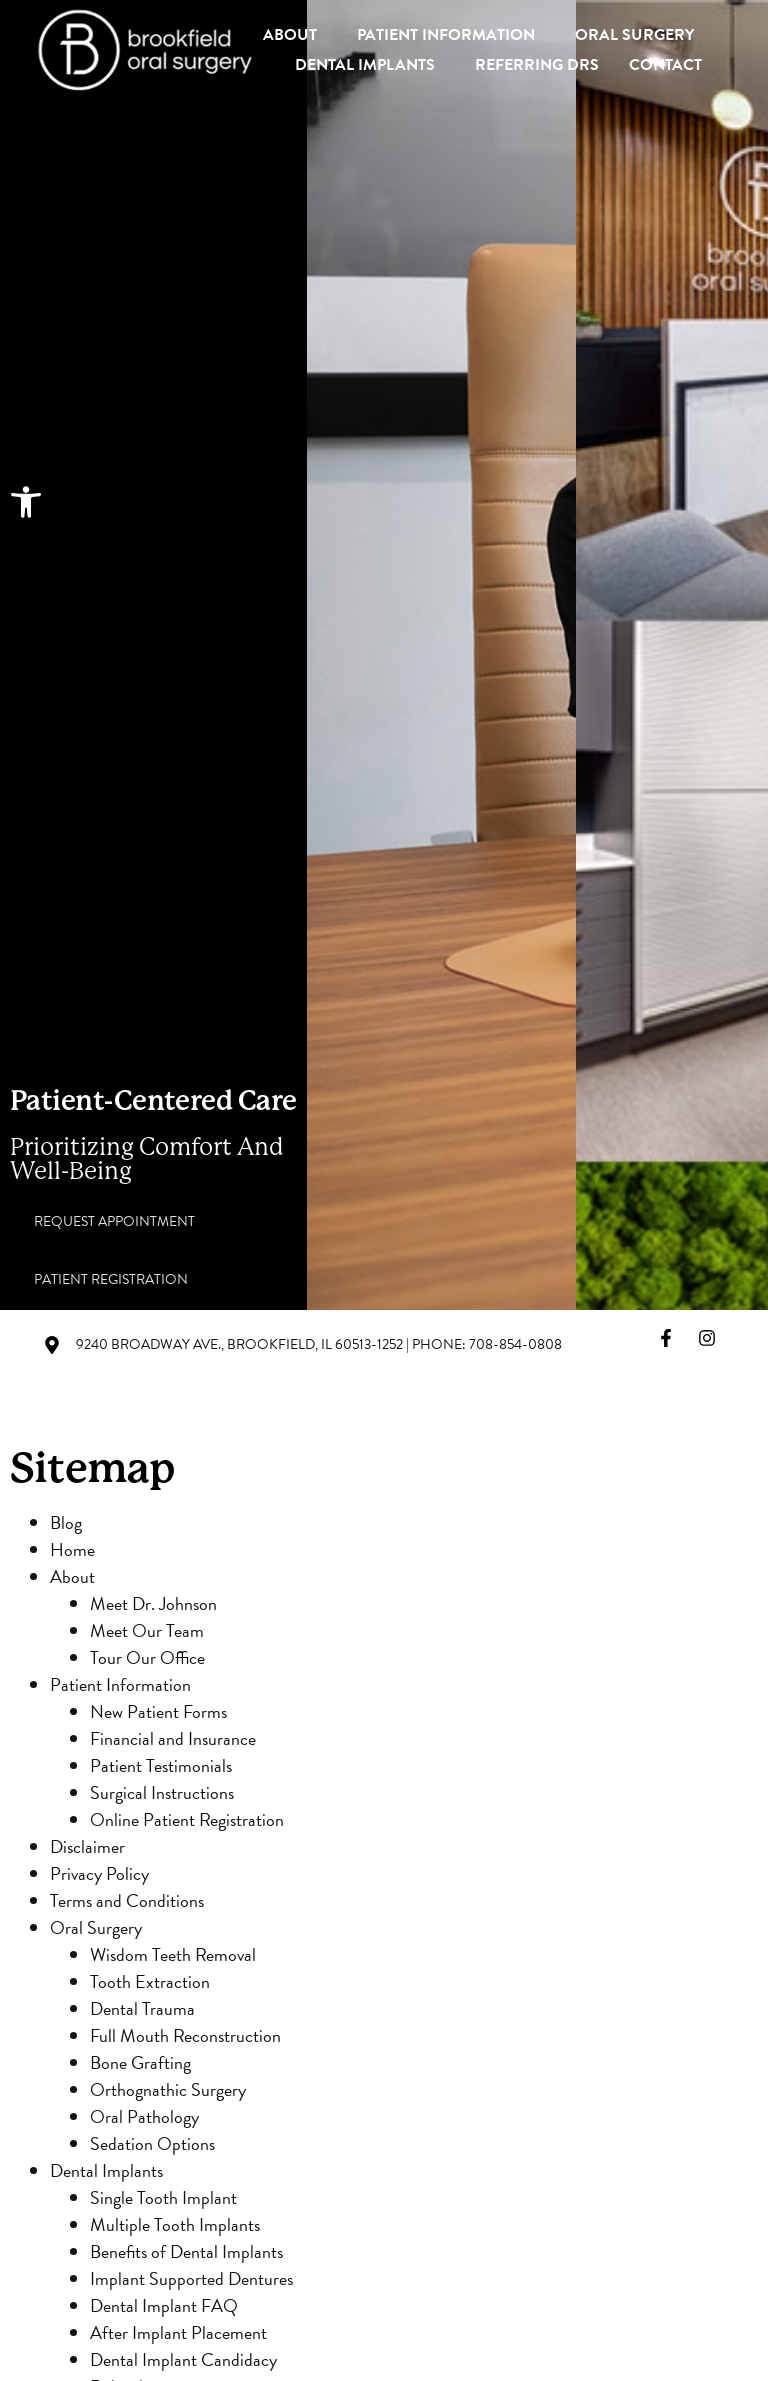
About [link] (295, 35)
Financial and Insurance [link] (173, 1738)
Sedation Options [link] (152, 2143)
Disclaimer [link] (87, 1846)
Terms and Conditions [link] (127, 1900)
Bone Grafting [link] (140, 2062)
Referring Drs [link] (537, 65)
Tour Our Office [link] (147, 1657)
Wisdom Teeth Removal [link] (173, 1954)
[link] (26, 502)
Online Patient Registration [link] (187, 1819)
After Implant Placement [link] (178, 2332)
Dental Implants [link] (370, 65)
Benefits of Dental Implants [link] (186, 2251)
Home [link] (72, 1549)
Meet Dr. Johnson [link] (153, 1603)
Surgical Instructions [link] (162, 1792)
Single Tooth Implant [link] (163, 2197)
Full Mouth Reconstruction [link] (185, 2035)
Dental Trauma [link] (142, 2008)
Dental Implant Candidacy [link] (183, 2359)
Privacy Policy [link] (99, 1873)
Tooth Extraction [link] (150, 1981)
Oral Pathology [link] (144, 2116)
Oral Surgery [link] (639, 35)
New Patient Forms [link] (158, 1711)
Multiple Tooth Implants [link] (175, 2224)
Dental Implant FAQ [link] (164, 2305)
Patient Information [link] (451, 35)
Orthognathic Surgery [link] (168, 2089)
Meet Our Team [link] (147, 1630)
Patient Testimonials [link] (161, 1765)
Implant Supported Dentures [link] (191, 2278)
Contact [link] (665, 65)
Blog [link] (66, 1522)
